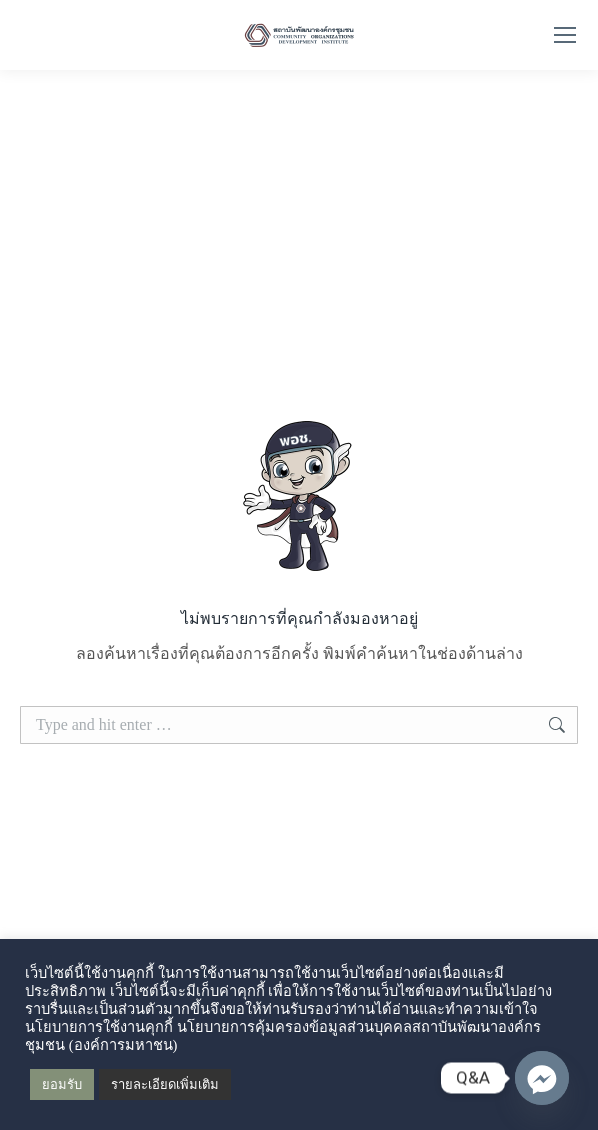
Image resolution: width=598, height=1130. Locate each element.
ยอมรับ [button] (62, 1084)
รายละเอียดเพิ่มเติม (165, 1084)
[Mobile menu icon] (565, 35)
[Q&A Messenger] (542, 1078)
